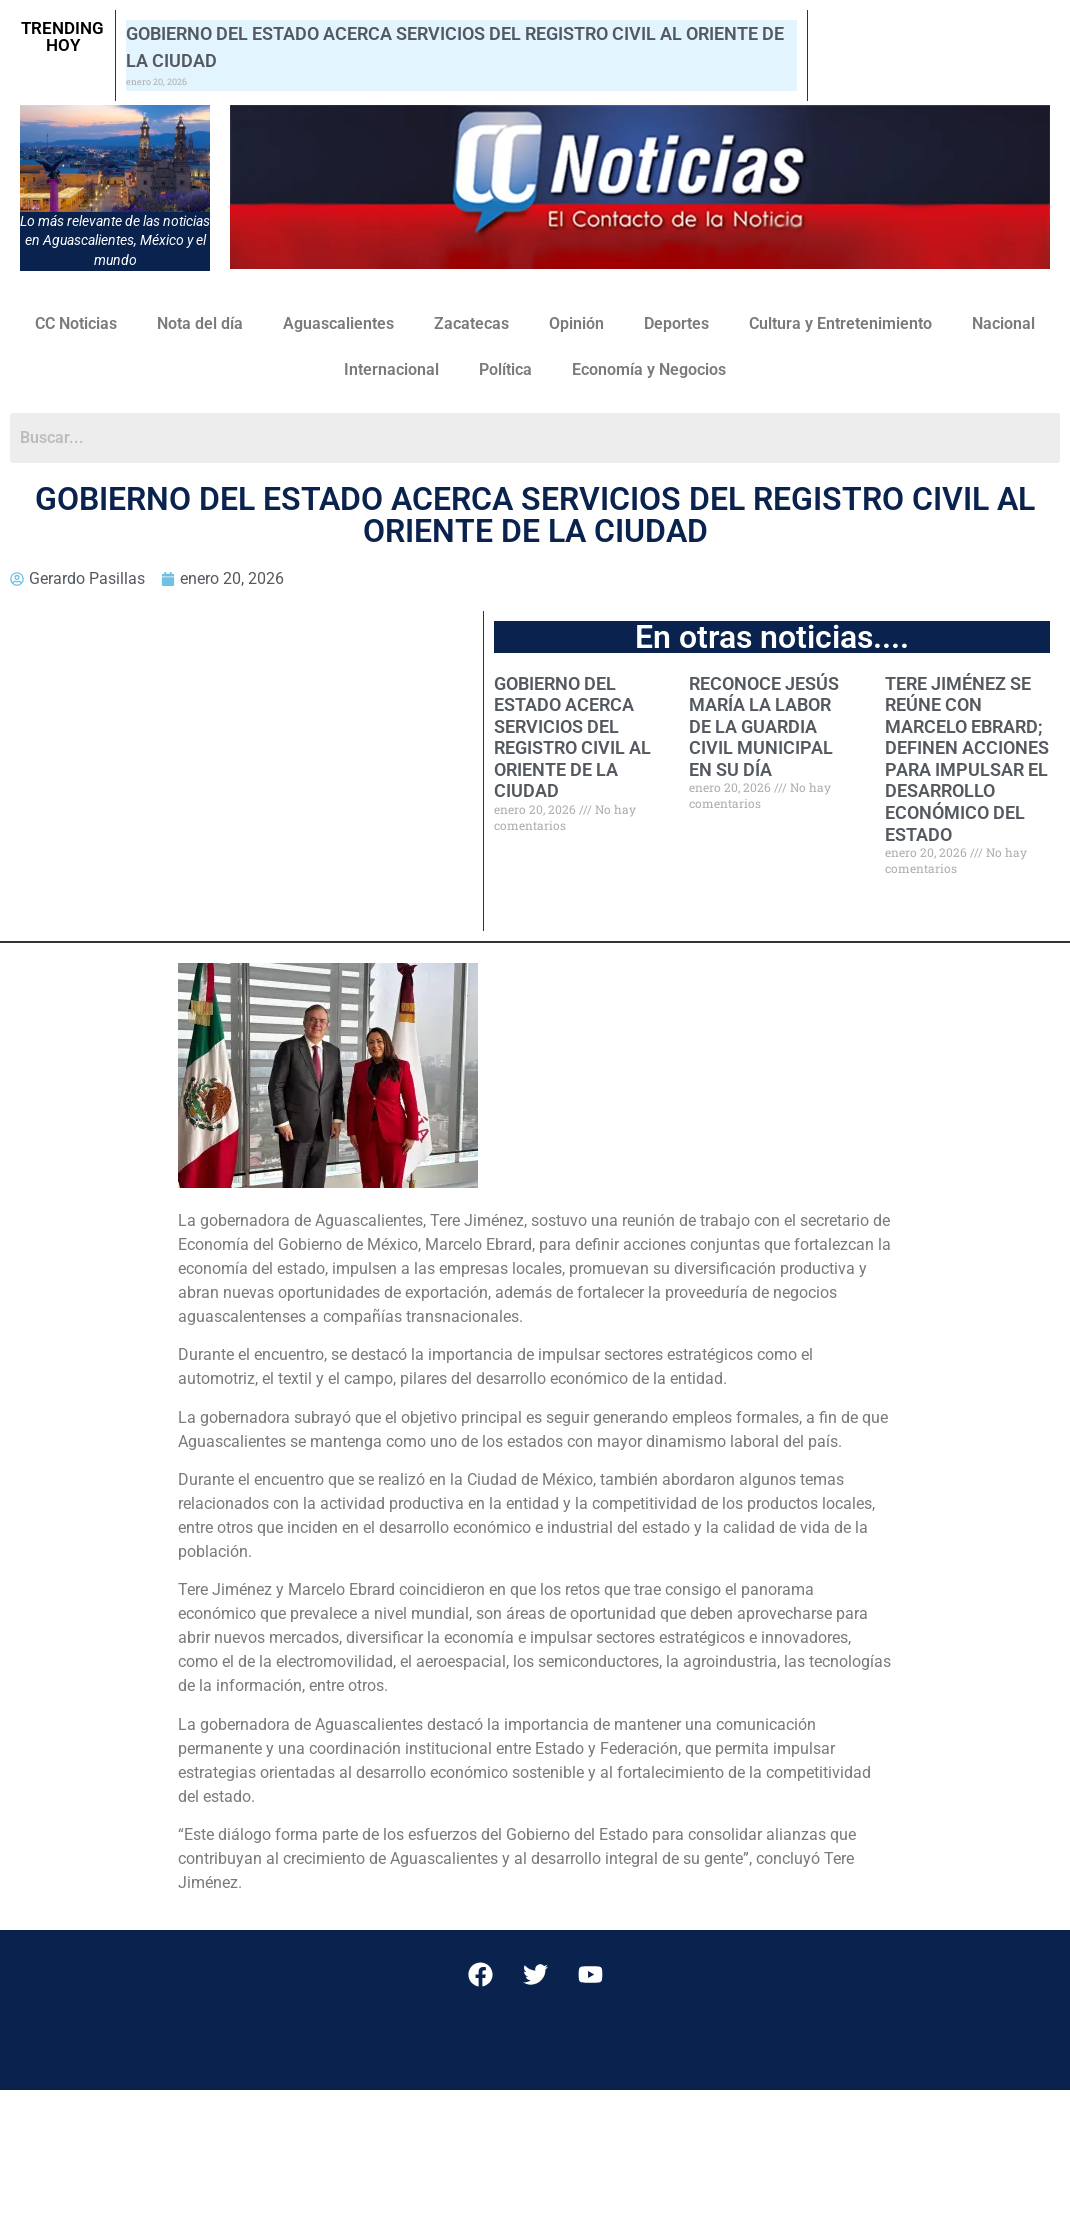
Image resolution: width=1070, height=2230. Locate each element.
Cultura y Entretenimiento (840, 323)
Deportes (676, 323)
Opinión (576, 323)
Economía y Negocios (649, 369)
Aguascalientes (338, 323)
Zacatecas (471, 323)
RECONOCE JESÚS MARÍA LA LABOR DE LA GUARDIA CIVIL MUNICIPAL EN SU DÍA (764, 726)
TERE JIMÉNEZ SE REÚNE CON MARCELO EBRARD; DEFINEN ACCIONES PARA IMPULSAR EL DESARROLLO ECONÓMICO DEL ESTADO (967, 759)
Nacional (1003, 323)
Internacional (391, 369)
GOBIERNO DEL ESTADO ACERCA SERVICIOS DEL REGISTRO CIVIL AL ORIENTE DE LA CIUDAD (572, 737)
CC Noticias (76, 323)
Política (505, 369)
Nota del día (200, 323)
